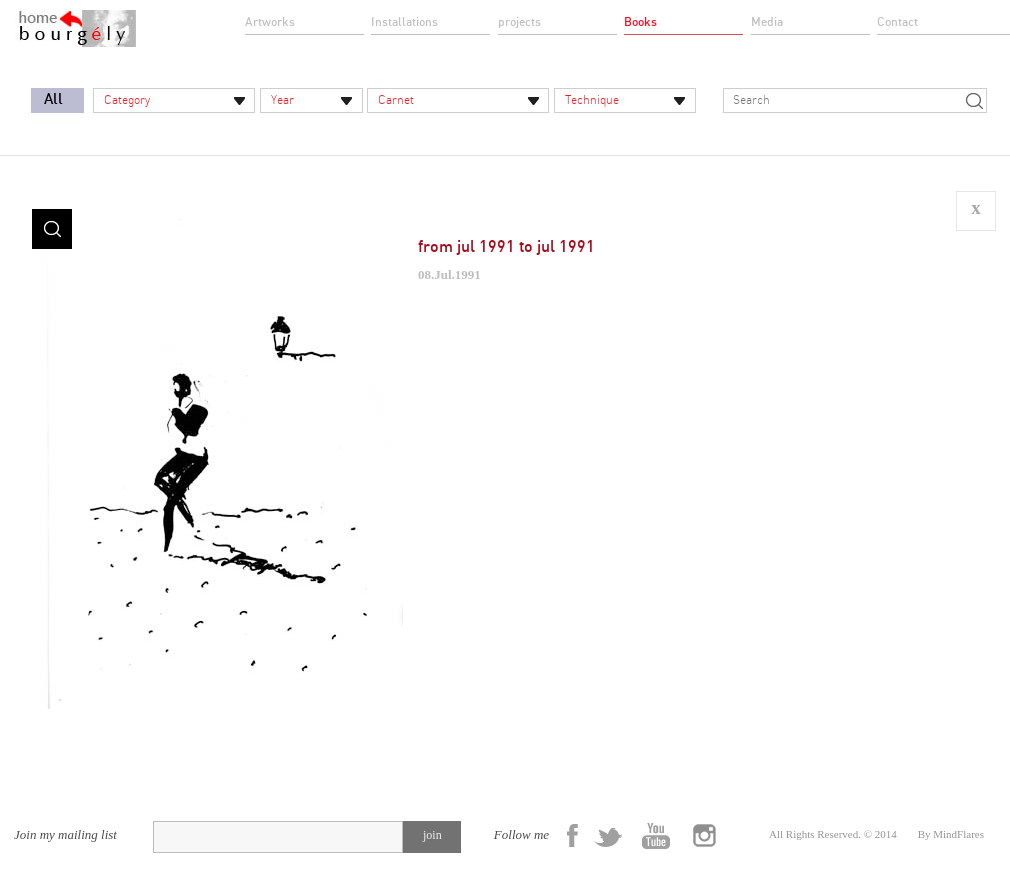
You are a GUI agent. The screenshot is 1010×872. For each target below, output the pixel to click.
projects (519, 22)
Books (640, 22)
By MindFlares (951, 834)
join (432, 835)
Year (282, 100)
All (53, 99)
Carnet (396, 100)
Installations (404, 22)
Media (767, 22)
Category (127, 100)
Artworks (270, 22)
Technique (592, 100)
